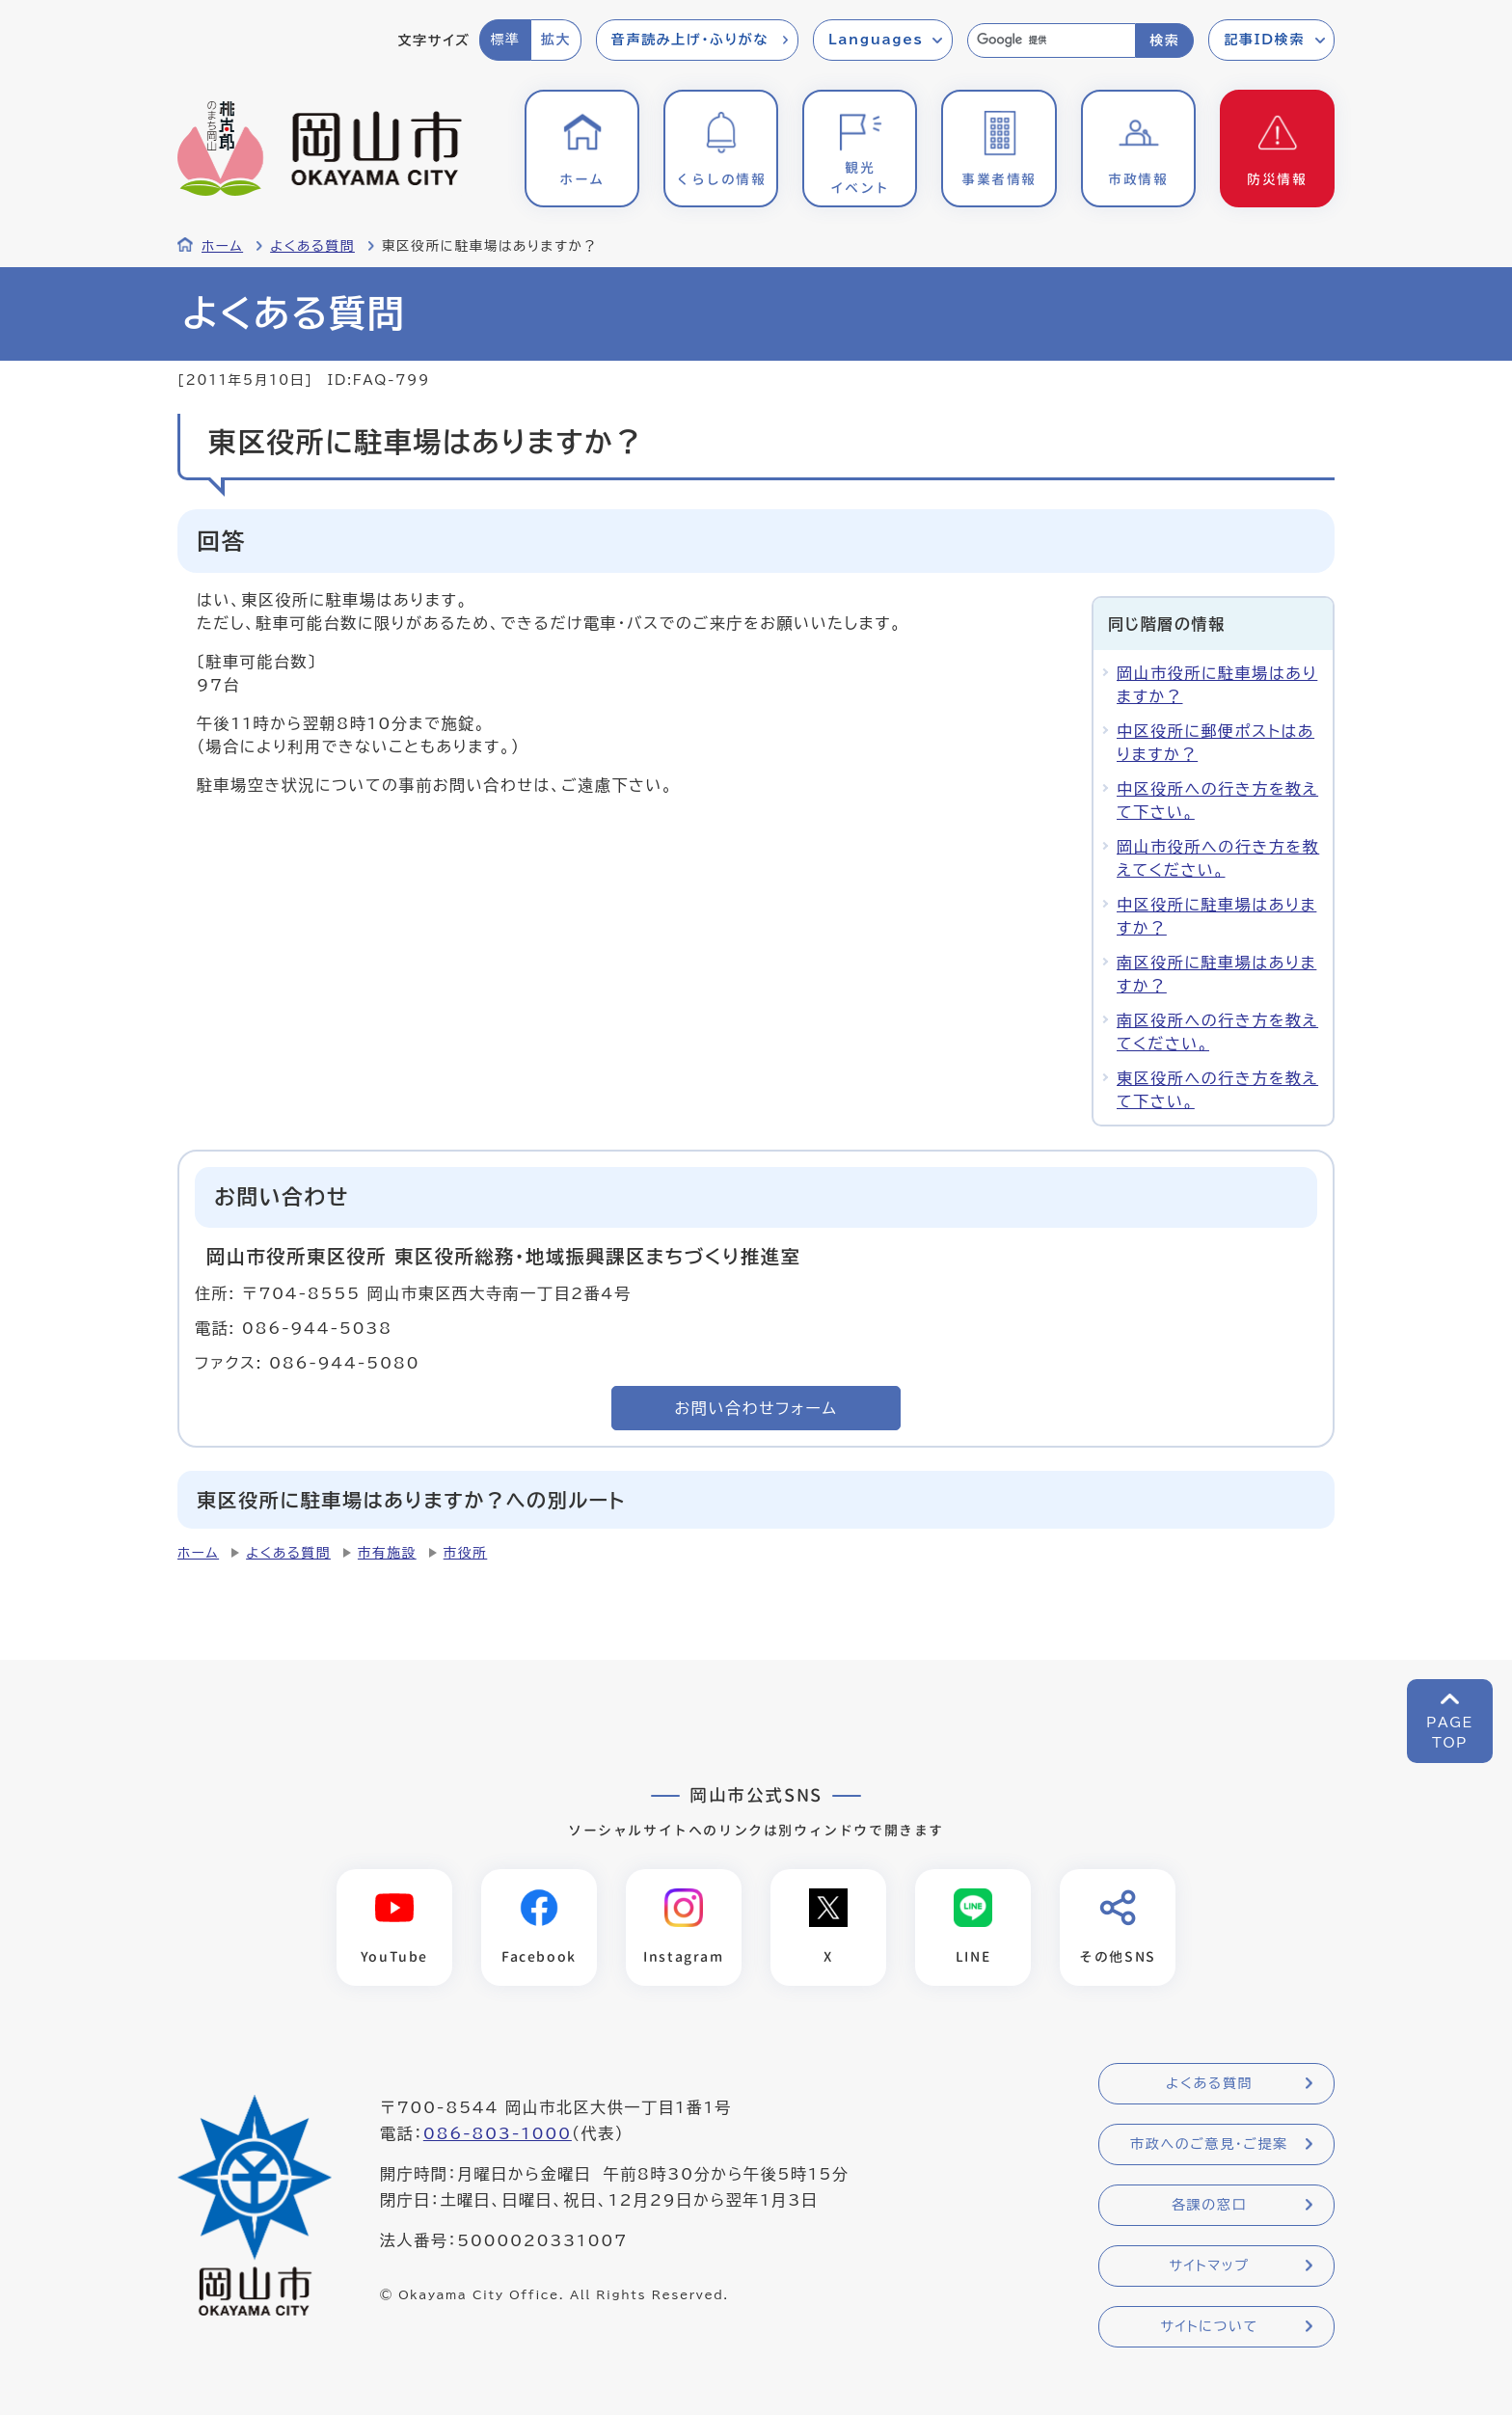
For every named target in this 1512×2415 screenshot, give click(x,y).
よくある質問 (312, 246)
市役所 (466, 1553)
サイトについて (1208, 2326)
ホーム (222, 246)
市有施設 (387, 1553)
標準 (505, 39)
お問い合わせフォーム (756, 1408)
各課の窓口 (1209, 2204)
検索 (1164, 40)
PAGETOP (1449, 1733)
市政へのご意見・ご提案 (1209, 2144)
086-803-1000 (497, 2133)
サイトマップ (1209, 2265)
